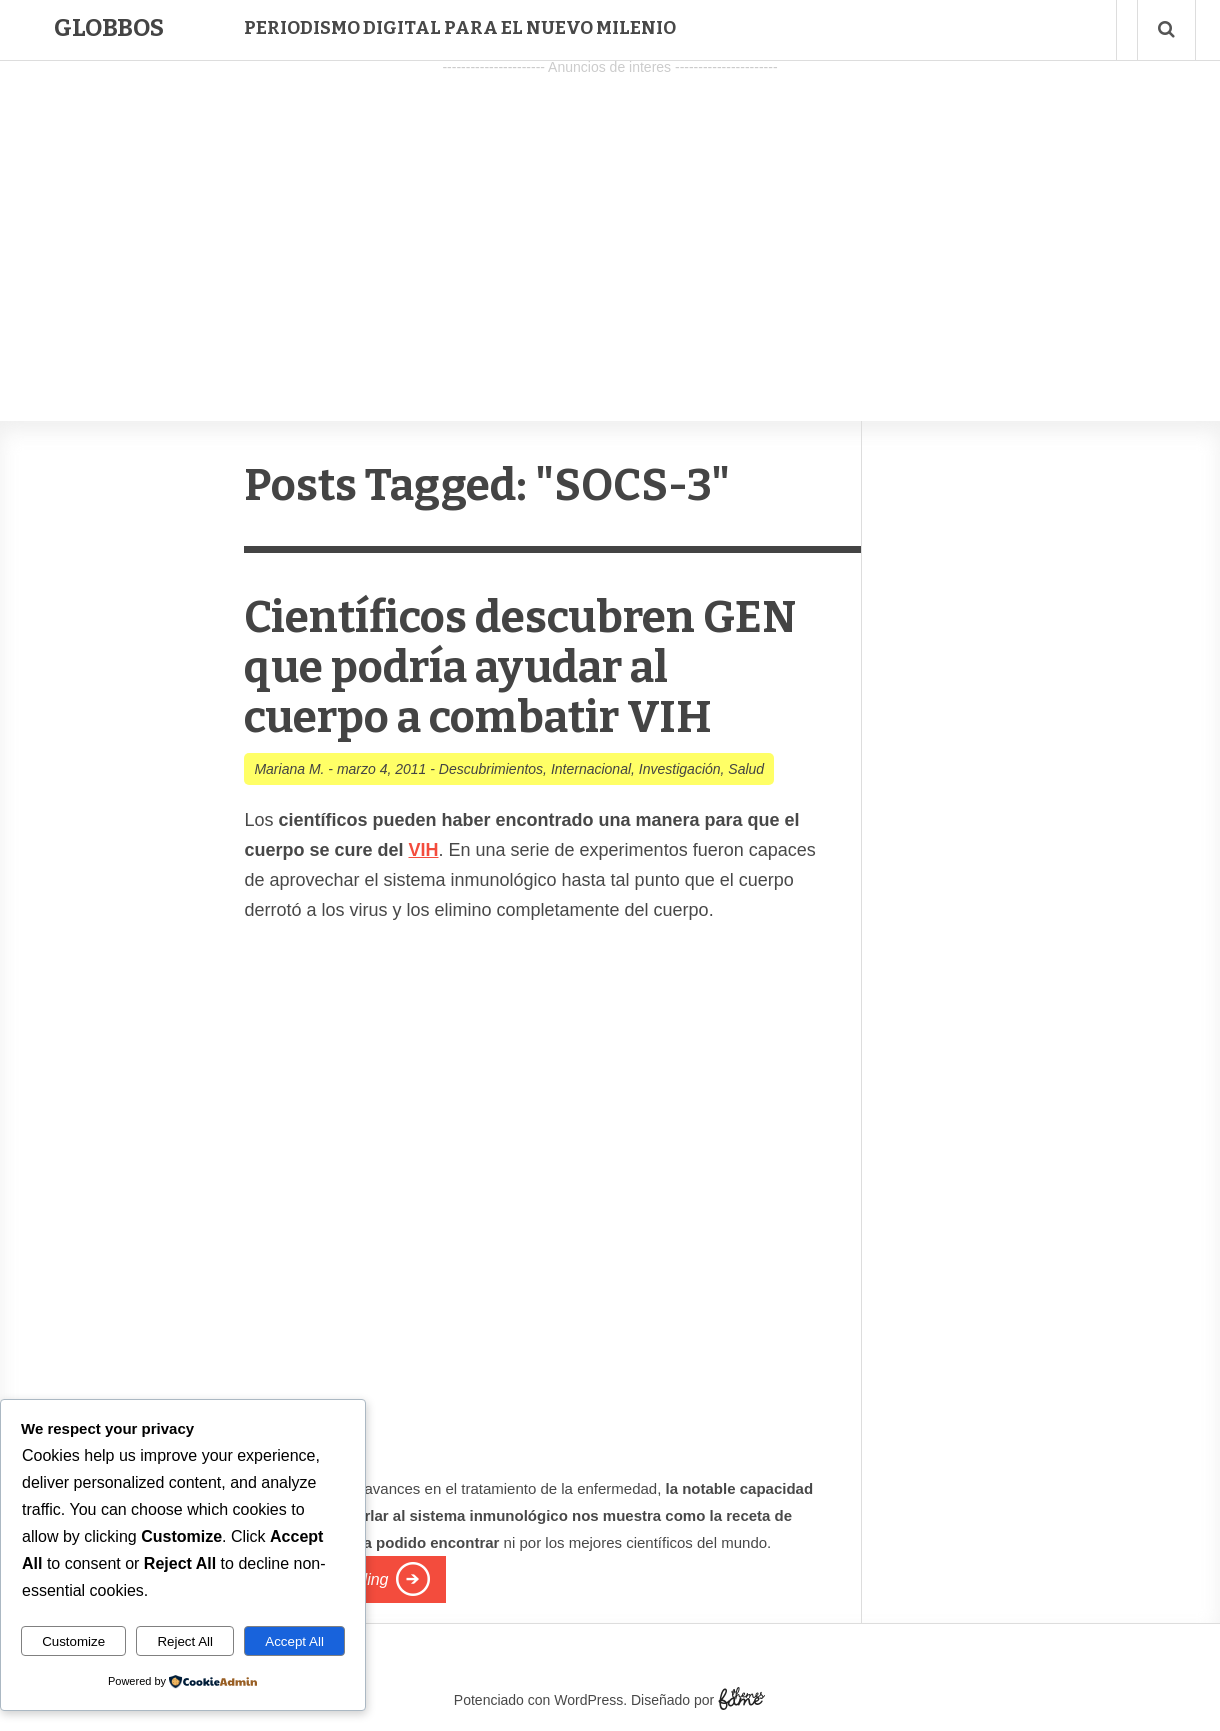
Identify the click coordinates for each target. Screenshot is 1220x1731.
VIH (423, 850)
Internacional (591, 769)
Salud (746, 769)
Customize (73, 1641)
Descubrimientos (491, 769)
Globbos (109, 28)
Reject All (185, 1641)
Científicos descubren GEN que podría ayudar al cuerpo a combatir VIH (520, 667)
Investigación (680, 769)
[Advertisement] (610, 221)
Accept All (294, 1641)
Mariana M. (289, 769)
